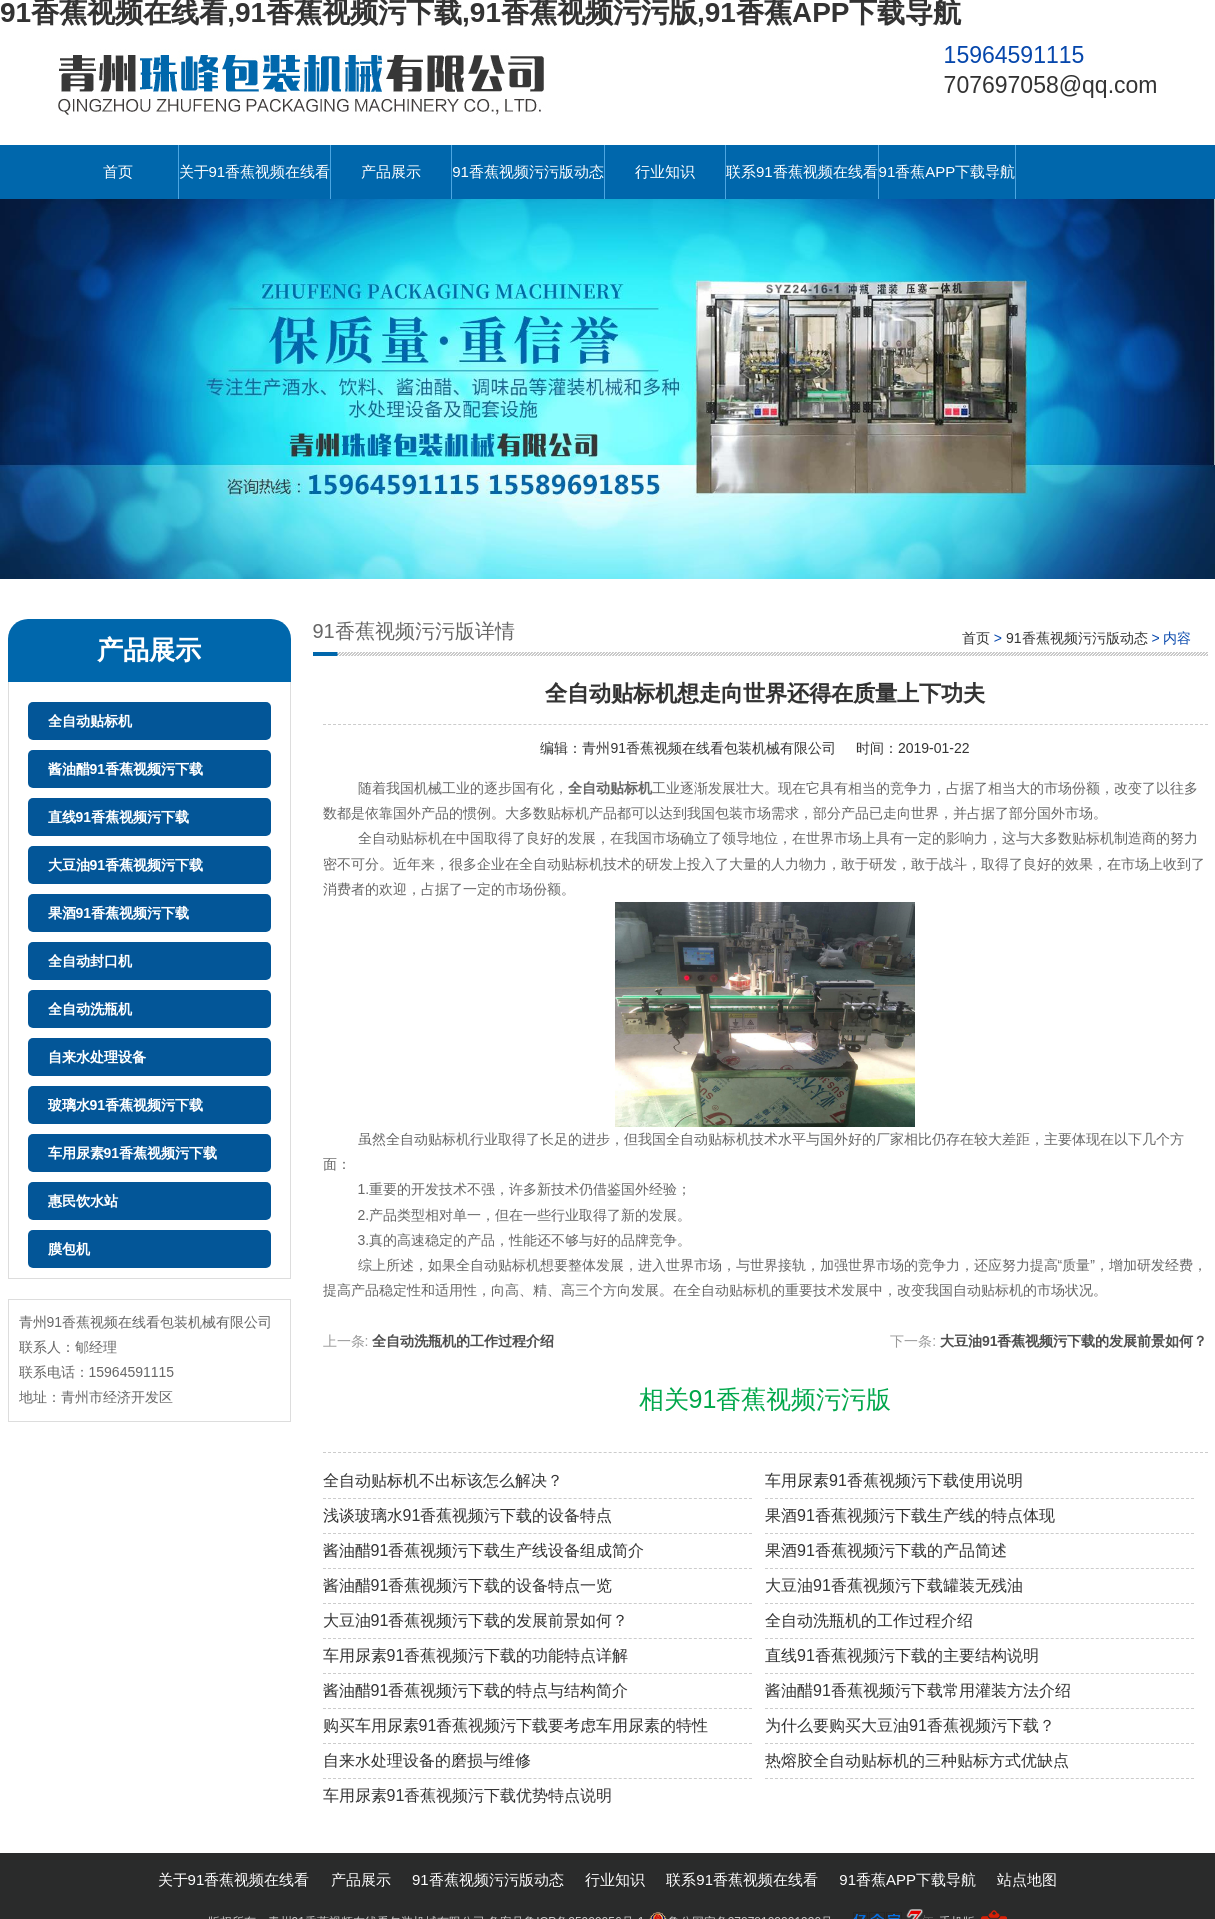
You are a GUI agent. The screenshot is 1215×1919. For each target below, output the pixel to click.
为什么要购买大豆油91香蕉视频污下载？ (910, 1725)
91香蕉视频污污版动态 (528, 171)
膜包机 (69, 1249)
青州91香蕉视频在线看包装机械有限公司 (709, 748)
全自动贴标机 (90, 721)
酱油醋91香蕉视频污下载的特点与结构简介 (476, 1690)
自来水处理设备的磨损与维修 (427, 1760)
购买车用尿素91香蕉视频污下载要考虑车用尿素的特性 (516, 1725)
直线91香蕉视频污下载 (119, 817)
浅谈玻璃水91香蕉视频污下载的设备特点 (468, 1515)
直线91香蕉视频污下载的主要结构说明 (902, 1655)
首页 (118, 171)
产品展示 (391, 171)
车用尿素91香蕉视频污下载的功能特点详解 (476, 1655)
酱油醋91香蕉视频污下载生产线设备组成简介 (484, 1550)
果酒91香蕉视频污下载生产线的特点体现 (910, 1515)
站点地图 (1027, 1879)
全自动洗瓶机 (90, 1009)
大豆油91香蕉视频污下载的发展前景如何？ (476, 1620)
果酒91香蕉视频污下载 (119, 913)
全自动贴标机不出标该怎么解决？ (443, 1480)
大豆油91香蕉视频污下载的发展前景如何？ (1074, 1341)
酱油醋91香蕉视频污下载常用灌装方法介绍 (918, 1690)
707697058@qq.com (1051, 85)
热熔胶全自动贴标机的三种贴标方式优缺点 (917, 1760)
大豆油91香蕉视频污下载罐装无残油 (894, 1585)
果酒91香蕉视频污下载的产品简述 (886, 1550)
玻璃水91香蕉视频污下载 (126, 1105)
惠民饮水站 (83, 1201)
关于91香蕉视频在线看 (255, 171)
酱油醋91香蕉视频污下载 (126, 769)
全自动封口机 (90, 961)
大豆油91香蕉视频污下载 (126, 865)
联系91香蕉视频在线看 (802, 171)
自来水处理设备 (97, 1057)
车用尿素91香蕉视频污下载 (133, 1153)
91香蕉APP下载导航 (947, 171)
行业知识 (665, 171)
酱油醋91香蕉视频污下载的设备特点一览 (468, 1585)
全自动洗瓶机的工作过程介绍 (463, 1341)
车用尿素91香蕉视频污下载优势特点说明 (468, 1795)
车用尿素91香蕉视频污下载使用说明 (894, 1480)
